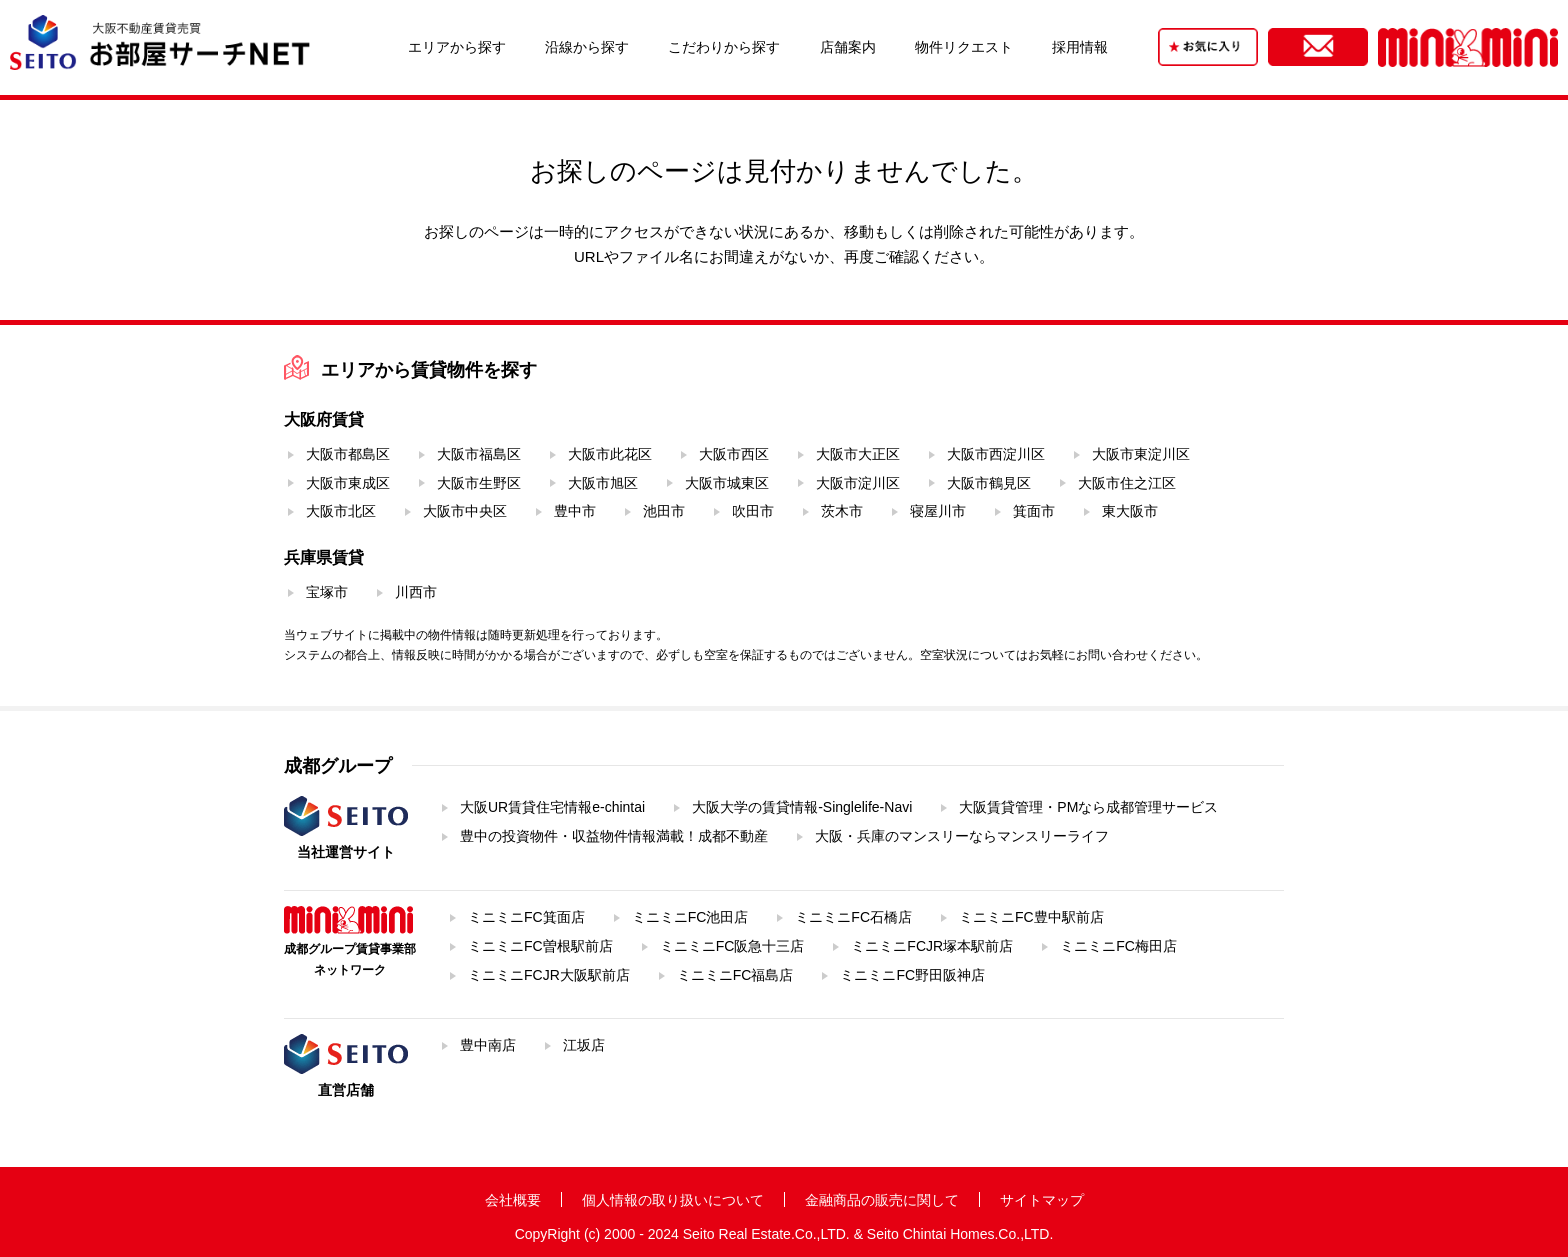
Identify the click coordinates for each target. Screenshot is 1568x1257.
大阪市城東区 (727, 483)
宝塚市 (327, 592)
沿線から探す (587, 47)
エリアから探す (457, 47)
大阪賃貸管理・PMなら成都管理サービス (1088, 807)
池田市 (664, 511)
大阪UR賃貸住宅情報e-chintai (552, 807)
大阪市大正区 (858, 454)
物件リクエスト (964, 47)
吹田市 (753, 511)
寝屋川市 (938, 511)
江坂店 (584, 1045)
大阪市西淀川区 (996, 454)
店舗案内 (848, 47)
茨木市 (842, 511)
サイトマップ (1042, 1200)
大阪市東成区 (348, 483)
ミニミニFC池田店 (690, 917)
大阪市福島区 (479, 454)
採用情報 (1080, 47)
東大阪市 (1130, 511)
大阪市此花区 (610, 454)
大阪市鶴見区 (989, 483)
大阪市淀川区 (858, 483)
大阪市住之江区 (1127, 483)
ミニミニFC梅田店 (1118, 946)
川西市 (416, 592)
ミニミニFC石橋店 (853, 917)
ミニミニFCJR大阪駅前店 (549, 975)
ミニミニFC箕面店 (526, 917)
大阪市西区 (734, 454)
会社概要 (513, 1200)
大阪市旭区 (603, 483)
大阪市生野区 (479, 483)
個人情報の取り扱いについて (673, 1200)
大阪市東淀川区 (1141, 454)
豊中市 (575, 511)
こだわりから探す (724, 47)
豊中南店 (488, 1045)
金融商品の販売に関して (882, 1200)
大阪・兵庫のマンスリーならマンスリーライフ (962, 836)
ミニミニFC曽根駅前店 (540, 946)
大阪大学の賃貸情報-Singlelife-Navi (802, 807)
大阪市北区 (341, 511)
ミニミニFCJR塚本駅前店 (932, 946)
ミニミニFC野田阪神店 (912, 975)
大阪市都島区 (348, 454)
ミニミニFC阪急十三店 (732, 946)
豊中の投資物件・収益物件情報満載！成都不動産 (614, 836)
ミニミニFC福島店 (735, 975)
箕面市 (1034, 511)
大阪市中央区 (465, 511)
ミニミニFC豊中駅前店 (1031, 917)
